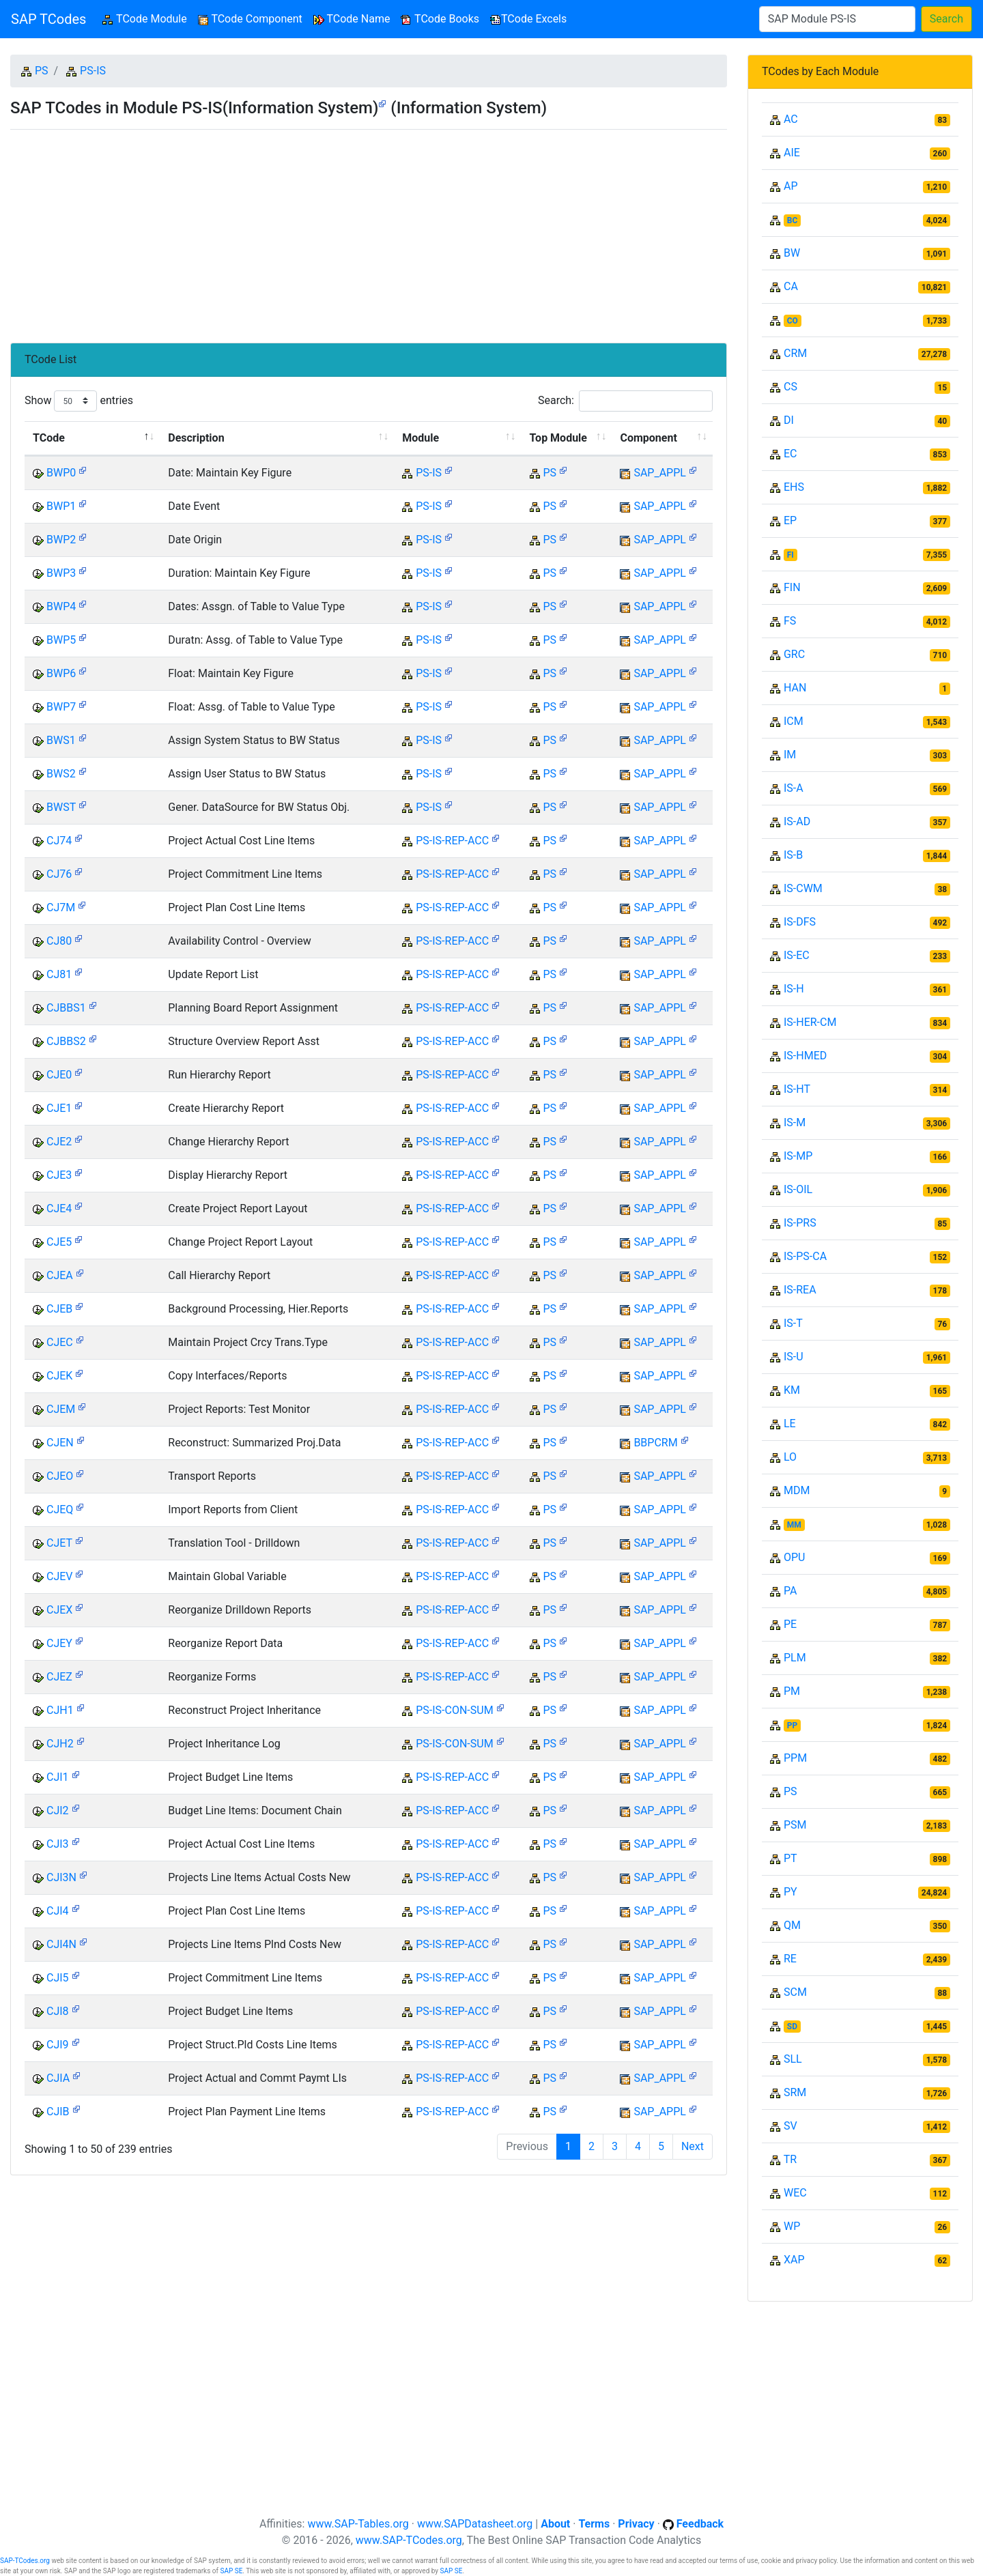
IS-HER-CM (810, 1022)
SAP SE (231, 2571)
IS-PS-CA (805, 1256)
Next (692, 2146)
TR (790, 2159)
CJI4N (61, 1944)
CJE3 (59, 1175)
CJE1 (59, 1108)
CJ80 (59, 940)
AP (791, 186)
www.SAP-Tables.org (357, 2523)
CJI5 (57, 1977)
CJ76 (59, 874)
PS (41, 70)
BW (792, 252)
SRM (795, 2092)
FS (790, 620)
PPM (795, 1757)
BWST (61, 807)
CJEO (59, 1476)
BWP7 (61, 706)
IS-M (795, 1122)
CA (791, 286)
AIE (792, 152)
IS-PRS (800, 1222)
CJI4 (57, 1910)
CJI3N (61, 1877)
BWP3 (61, 573)
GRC (794, 654)
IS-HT (797, 1089)
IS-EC (797, 955)
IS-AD (797, 821)
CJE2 (59, 1141)
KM (792, 1390)
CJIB (58, 2111)
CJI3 (57, 1843)
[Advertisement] (368, 230)
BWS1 (61, 740)
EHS (794, 487)
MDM (797, 1490)
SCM (795, 1992)
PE (790, 1624)
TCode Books (440, 18)
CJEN (60, 1442)
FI (790, 555)
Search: (625, 401)
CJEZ (59, 1676)
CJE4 (59, 1208)
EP (790, 520)
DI (789, 420)
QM (792, 1925)
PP (792, 1725)
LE (790, 1423)
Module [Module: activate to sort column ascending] (420, 437)
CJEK (59, 1375)
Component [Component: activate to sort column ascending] (648, 437)
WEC (795, 2192)
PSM (795, 1824)
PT (790, 1858)
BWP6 (61, 673)
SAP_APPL (659, 472)
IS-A (793, 788)
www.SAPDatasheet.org (474, 2523)
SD (792, 2026)
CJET (59, 1542)
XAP (794, 2259)
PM (792, 1691)
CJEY (59, 1643)
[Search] (837, 19)
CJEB (59, 1308)
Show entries (79, 401)
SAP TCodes (48, 19)
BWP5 (61, 639)
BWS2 (61, 773)
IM (790, 754)
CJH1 (60, 1710)
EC (790, 453)
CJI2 (57, 1810)
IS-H (794, 988)
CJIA (58, 2078)
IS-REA (800, 1289)
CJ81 (59, 974)
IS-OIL (798, 1189)
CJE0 (59, 1074)
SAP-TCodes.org (25, 2560)
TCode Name (351, 18)
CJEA (59, 1275)
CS (790, 386)
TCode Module (147, 18)
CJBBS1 (66, 1007)
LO (790, 1456)
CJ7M (60, 907)
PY (790, 1891)
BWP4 (61, 606)
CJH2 (60, 1743)
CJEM (60, 1409)
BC (792, 220)
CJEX (59, 1609)
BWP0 (61, 472)
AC (791, 119)
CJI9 (57, 2044)
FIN (792, 587)
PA (790, 1590)
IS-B (793, 854)
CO (792, 321)
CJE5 (59, 1241)
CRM (795, 353)
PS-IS (93, 70)
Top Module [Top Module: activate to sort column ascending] (558, 437)
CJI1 (57, 1777)
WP (792, 2226)
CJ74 (59, 840)
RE (790, 1958)
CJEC (59, 1342)
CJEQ (59, 1509)
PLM (795, 1657)
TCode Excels (528, 18)
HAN (795, 687)
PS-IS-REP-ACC (452, 840)
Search (946, 18)
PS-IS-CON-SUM (454, 1710)
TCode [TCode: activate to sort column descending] (49, 437)
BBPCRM (655, 1442)
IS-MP (798, 1155)
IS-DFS (800, 921)
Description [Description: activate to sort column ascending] (196, 437)
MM (794, 1525)
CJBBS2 (66, 1041)
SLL (793, 2058)
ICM (793, 721)
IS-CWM (803, 888)
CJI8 (57, 2011)
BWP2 (61, 539)
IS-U (793, 1356)
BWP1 (61, 506)
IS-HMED (805, 1055)
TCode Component (250, 18)
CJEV (59, 1576)
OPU (794, 1557)
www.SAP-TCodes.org (409, 2540)
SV (790, 2125)
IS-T (793, 1323)
